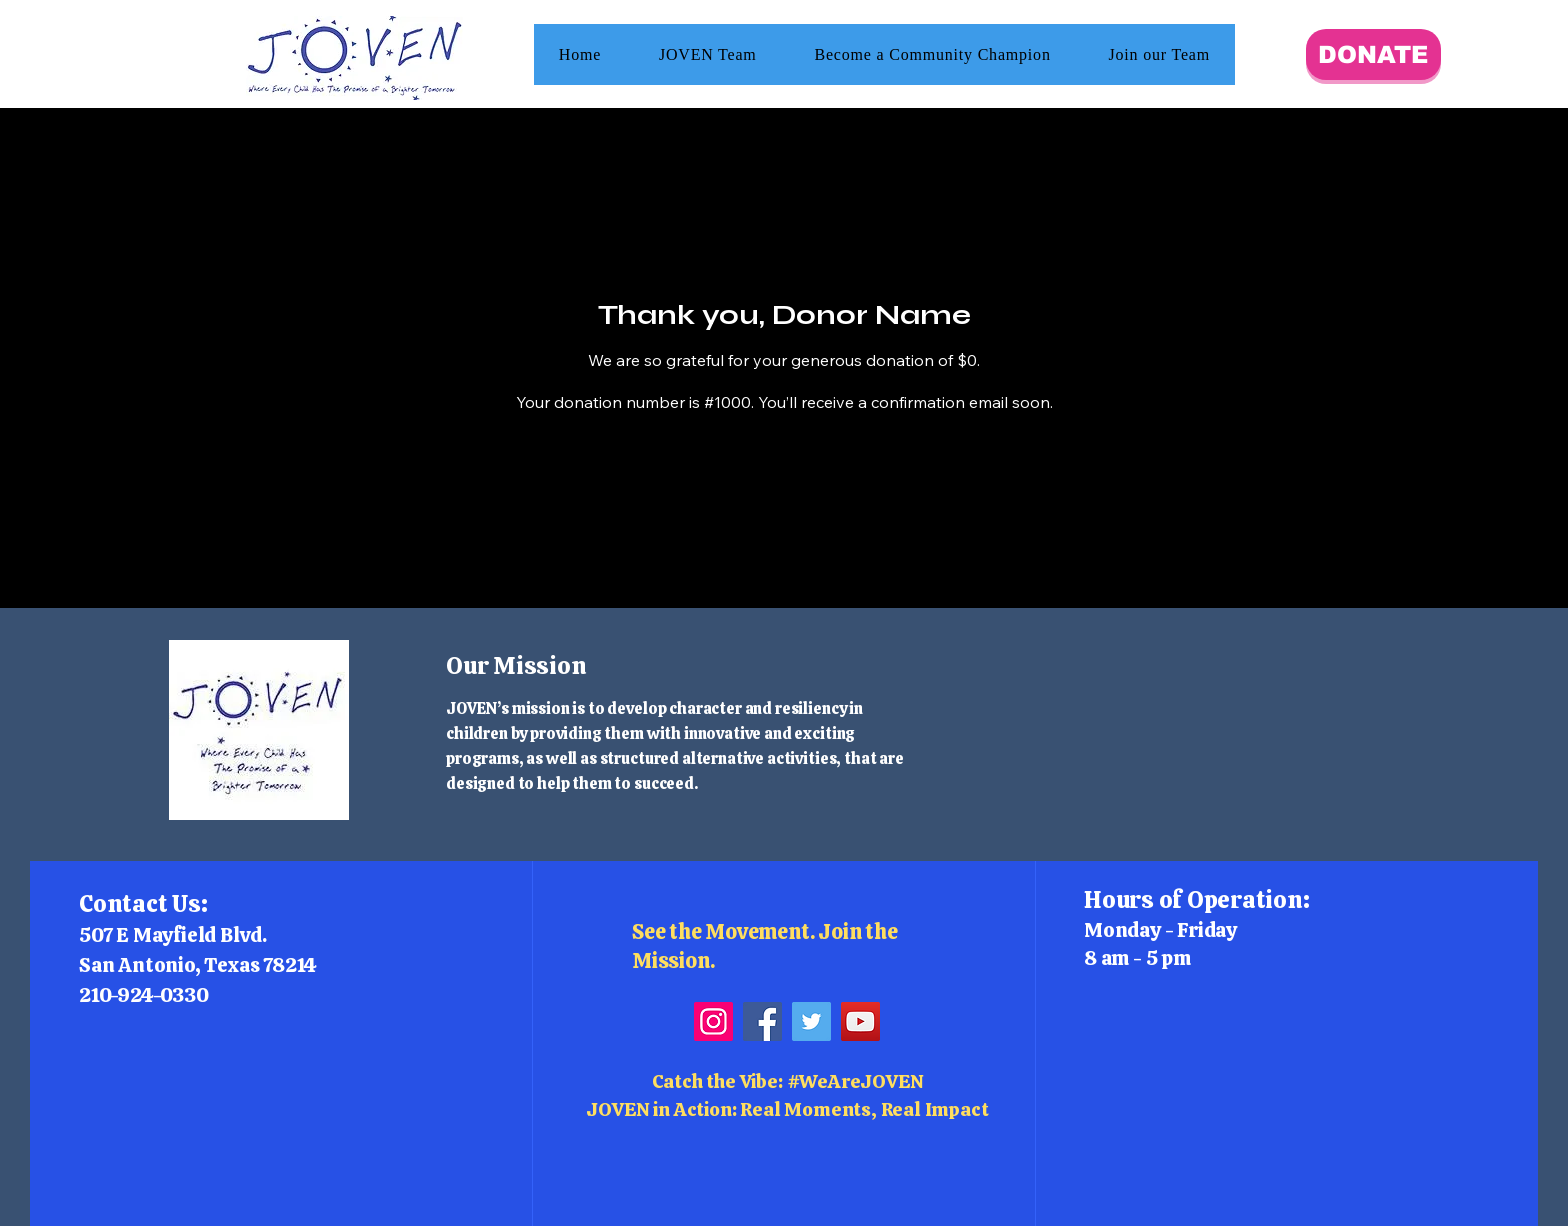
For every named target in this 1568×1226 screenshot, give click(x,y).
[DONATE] (1373, 54)
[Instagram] (713, 1021)
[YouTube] (860, 1021)
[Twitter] (811, 1021)
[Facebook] (762, 1021)
